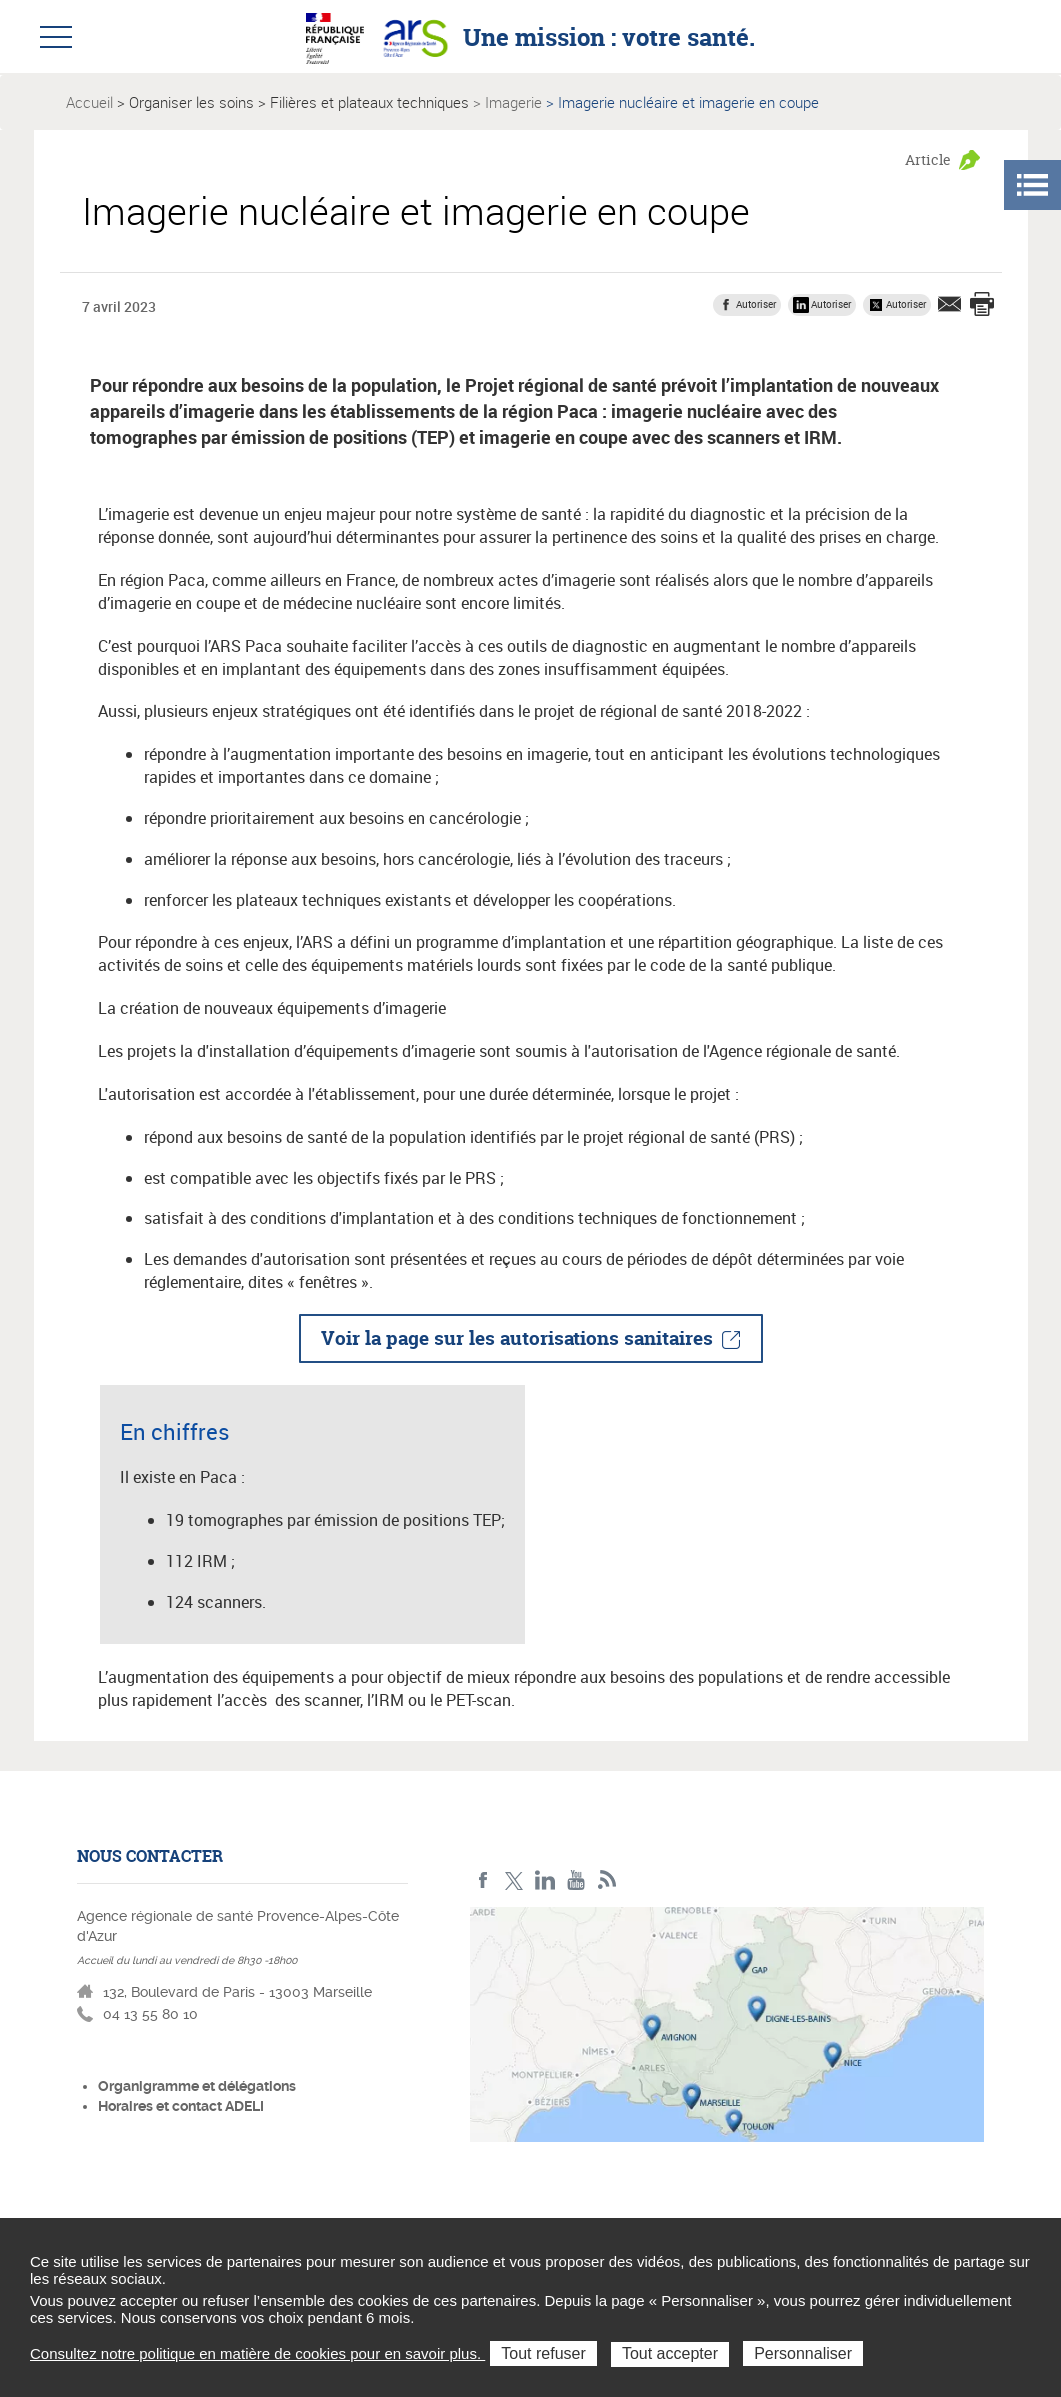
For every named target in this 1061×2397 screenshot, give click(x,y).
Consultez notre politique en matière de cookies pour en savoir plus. (257, 2353)
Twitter (514, 1880)
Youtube (576, 1880)
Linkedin (545, 1880)
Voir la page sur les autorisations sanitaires (517, 1338)
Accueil (89, 102)
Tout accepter (670, 2353)
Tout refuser (543, 2353)
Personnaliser (803, 2353)
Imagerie (513, 102)
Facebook (483, 1880)
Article (928, 159)
